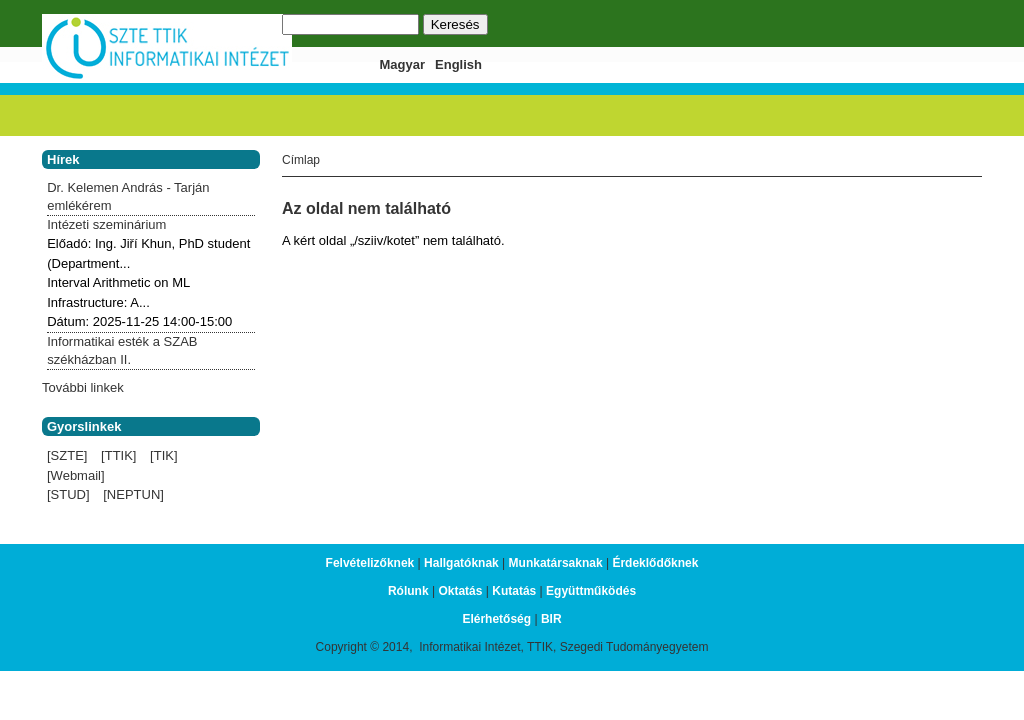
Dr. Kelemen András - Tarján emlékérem (128, 196)
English (458, 64)
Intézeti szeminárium (106, 224)
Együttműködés (591, 591)
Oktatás (460, 591)
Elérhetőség (496, 619)
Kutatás (514, 591)
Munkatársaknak (556, 563)
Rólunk (408, 591)
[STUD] (68, 494)
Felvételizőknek (370, 563)
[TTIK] (118, 455)
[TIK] (163, 455)
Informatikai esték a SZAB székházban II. (122, 350)
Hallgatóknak (461, 563)
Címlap (301, 160)
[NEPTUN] (133, 494)
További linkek (83, 387)
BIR (551, 619)
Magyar (403, 64)
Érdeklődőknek (655, 563)
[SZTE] (67, 455)
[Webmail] (76, 475)
